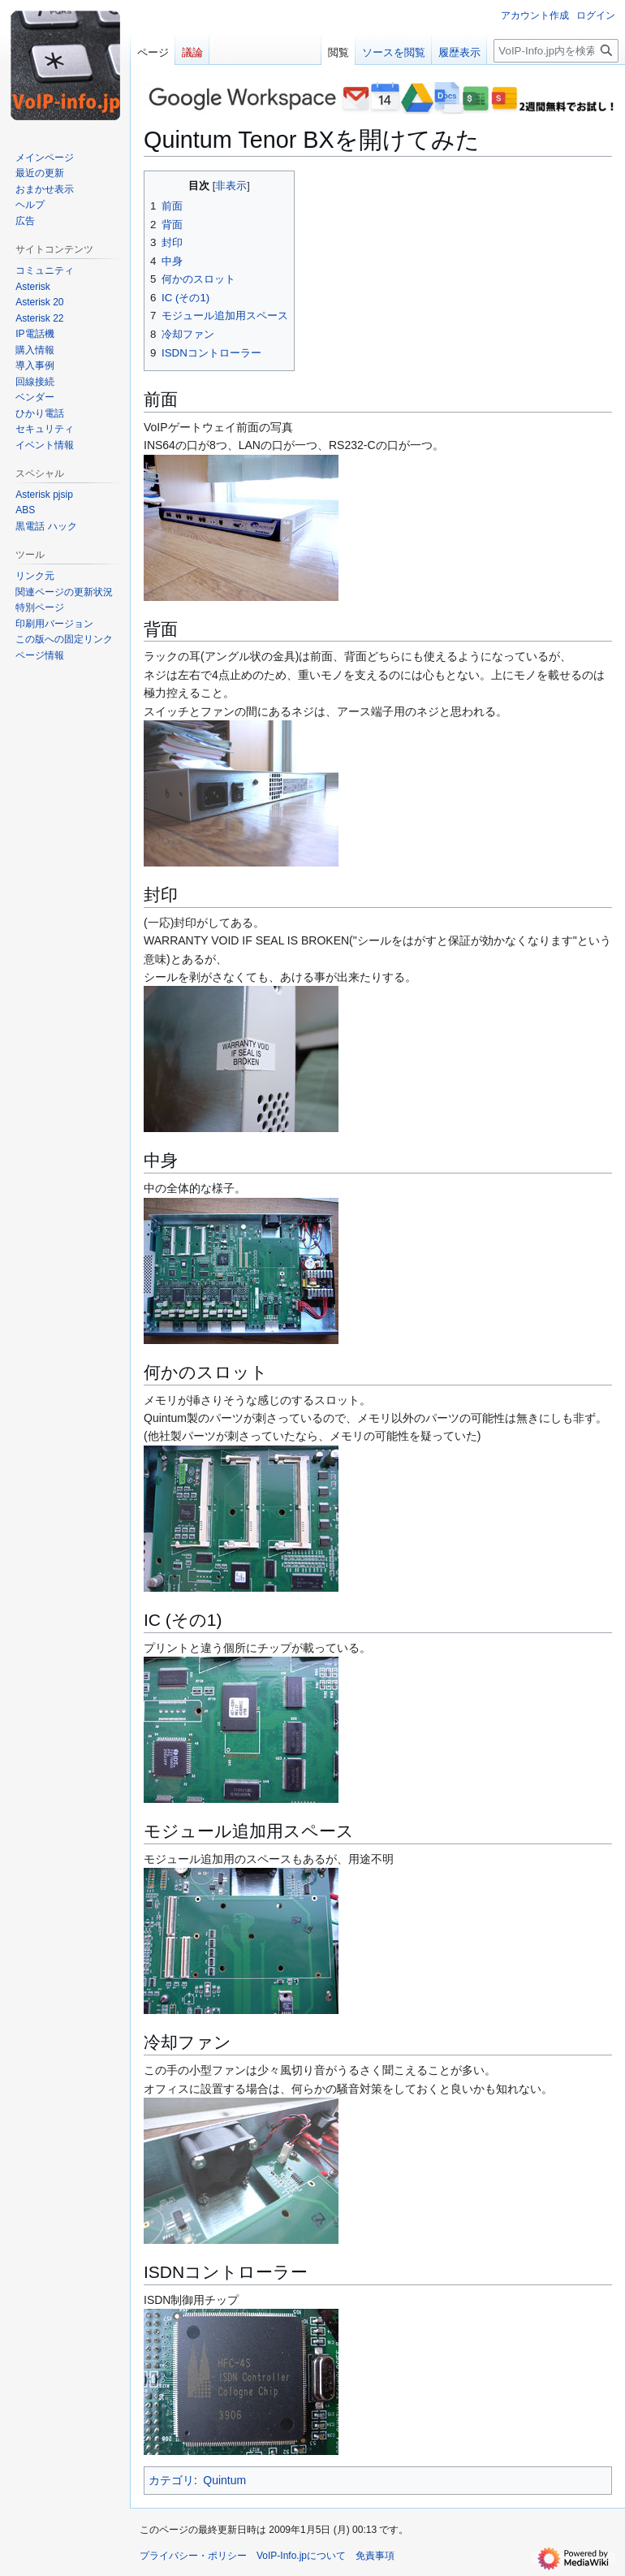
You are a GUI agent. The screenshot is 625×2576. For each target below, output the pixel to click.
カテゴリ (171, 2480)
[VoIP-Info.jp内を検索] (556, 51)
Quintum (224, 2480)
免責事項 (375, 2555)
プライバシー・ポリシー (193, 2555)
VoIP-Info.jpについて (301, 2555)
